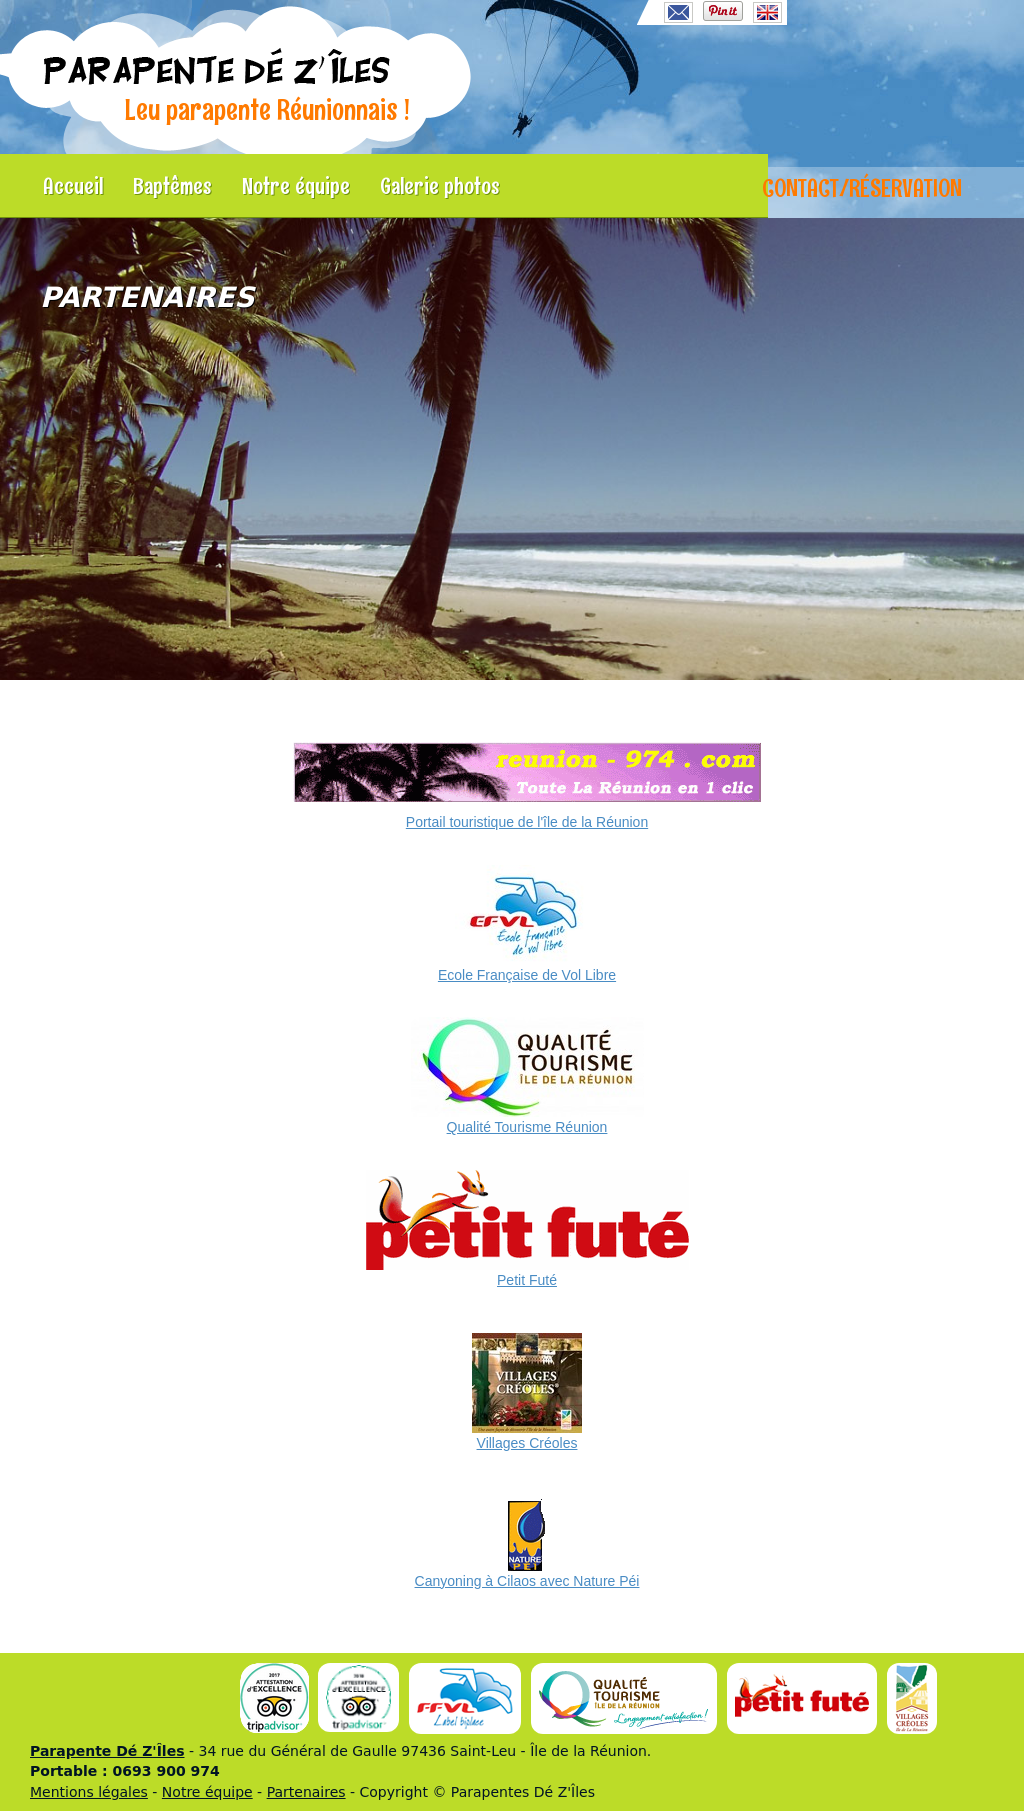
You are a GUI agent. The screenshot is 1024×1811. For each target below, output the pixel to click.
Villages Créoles (527, 1443)
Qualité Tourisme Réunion (527, 1127)
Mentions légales (89, 1792)
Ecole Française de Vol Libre (527, 975)
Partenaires (306, 1792)
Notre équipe (296, 186)
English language (767, 12)
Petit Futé (527, 1280)
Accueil (73, 186)
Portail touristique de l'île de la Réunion (527, 822)
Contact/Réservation (862, 187)
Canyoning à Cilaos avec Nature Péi (527, 1581)
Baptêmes (172, 186)
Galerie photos (440, 186)
